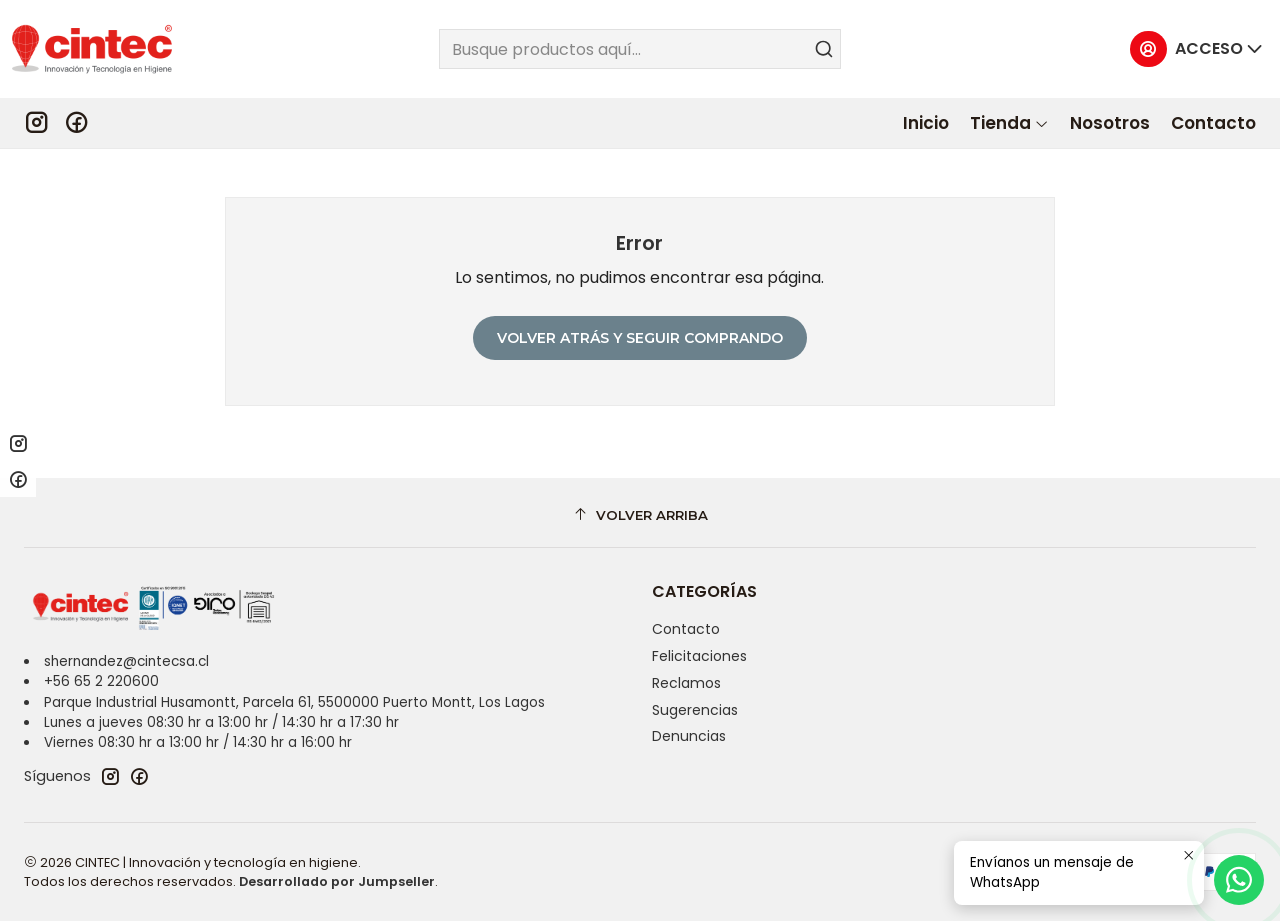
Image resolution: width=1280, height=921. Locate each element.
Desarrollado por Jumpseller (337, 881)
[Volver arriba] (640, 515)
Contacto (686, 629)
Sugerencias (695, 710)
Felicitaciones (699, 656)
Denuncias (689, 736)
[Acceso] (1197, 49)
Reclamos (686, 683)
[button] (1009, 123)
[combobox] (640, 49)
